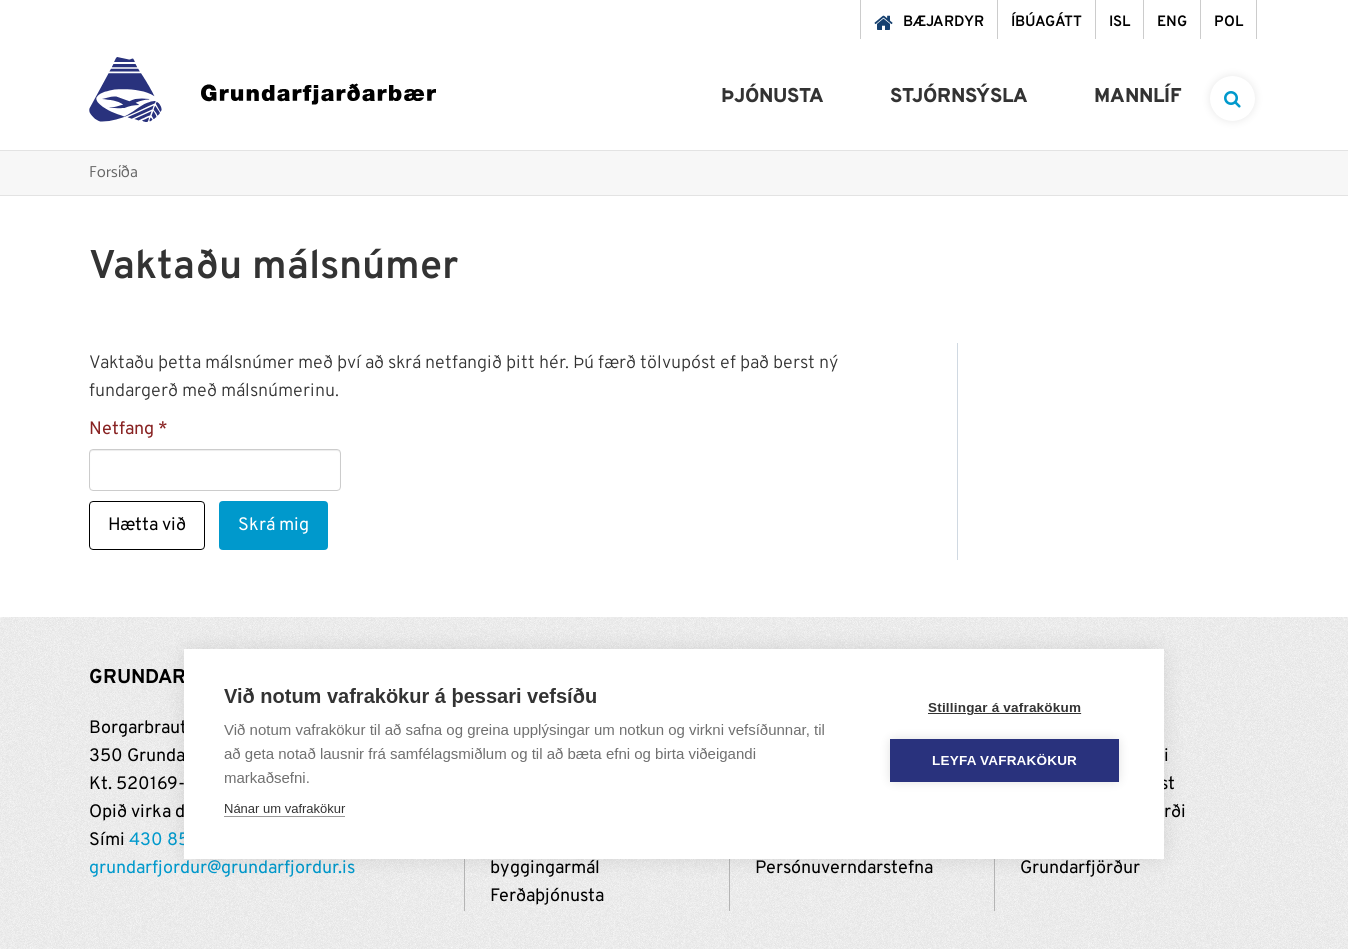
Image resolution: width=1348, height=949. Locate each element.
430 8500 (171, 840)
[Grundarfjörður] (262, 94)
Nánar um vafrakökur (284, 808)
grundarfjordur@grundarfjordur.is (222, 868)
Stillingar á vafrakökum (1004, 707)
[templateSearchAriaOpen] (1232, 98)
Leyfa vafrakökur (1005, 760)
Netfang (121, 429)
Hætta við (147, 525)
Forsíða (113, 173)
